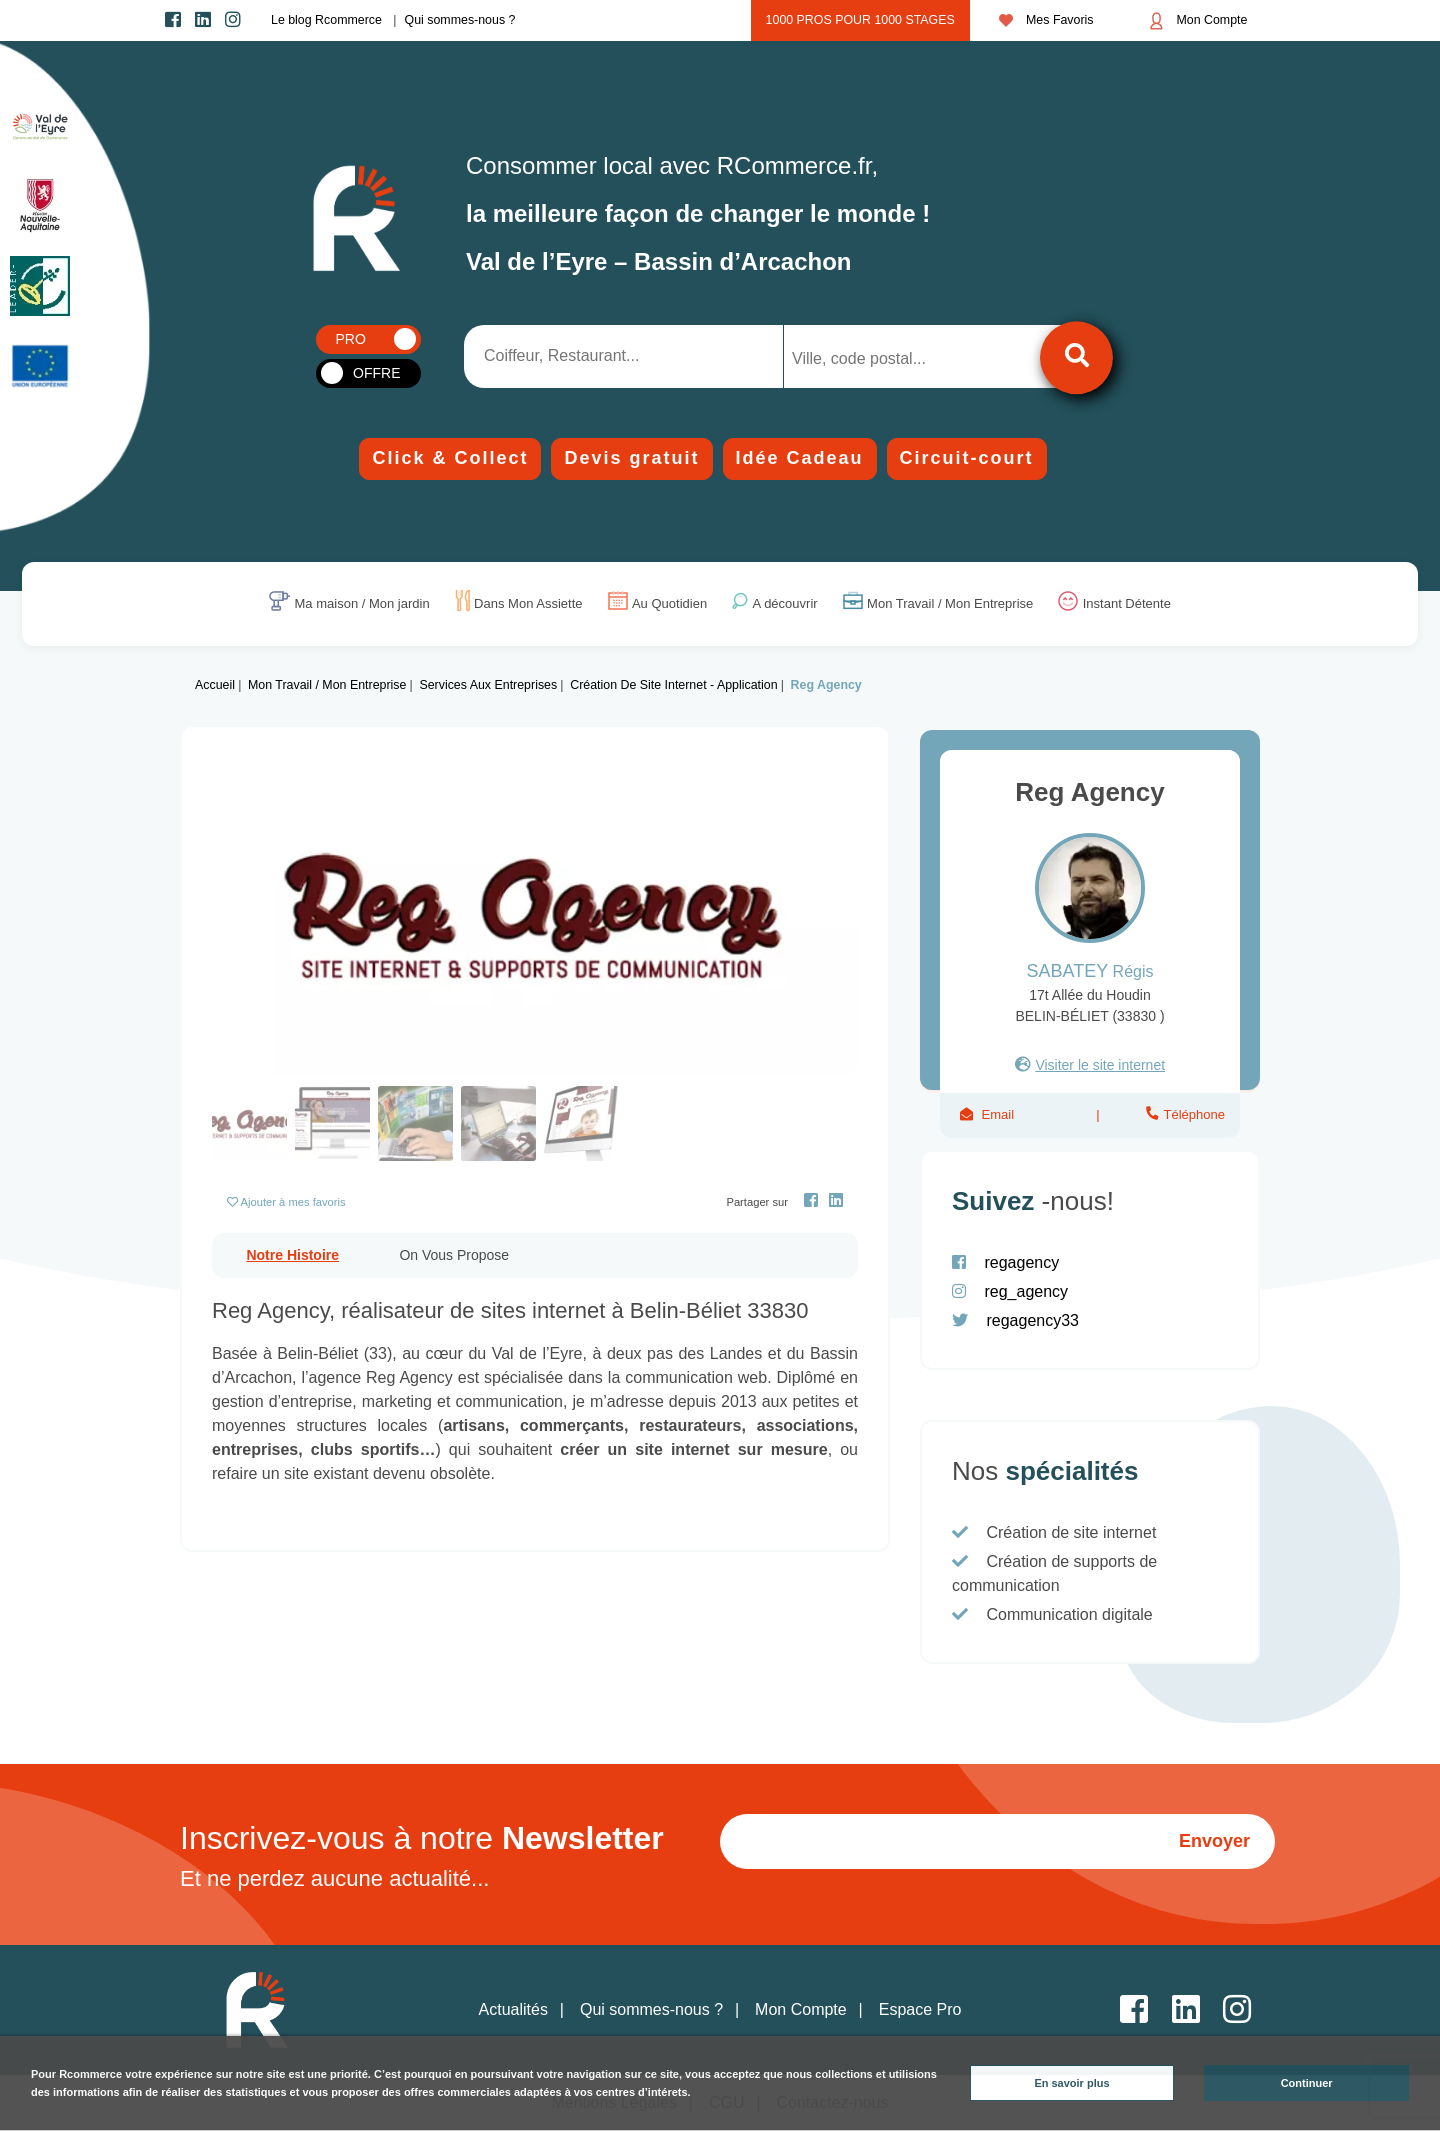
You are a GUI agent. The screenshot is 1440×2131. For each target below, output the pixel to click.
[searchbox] (872, 359)
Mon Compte (1198, 21)
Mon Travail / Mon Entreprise (950, 604)
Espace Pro (920, 2009)
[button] (260, 916)
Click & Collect (450, 458)
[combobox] (888, 356)
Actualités (513, 2009)
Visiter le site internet (1100, 1065)
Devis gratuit (631, 458)
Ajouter (293, 1202)
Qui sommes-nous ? (460, 20)
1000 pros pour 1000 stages (860, 20)
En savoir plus (1071, 2083)
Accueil (215, 685)
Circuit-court (967, 458)
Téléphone (1192, 1114)
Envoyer (1214, 1841)
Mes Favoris (1046, 20)
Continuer (1307, 2083)
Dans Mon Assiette (528, 604)
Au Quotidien (669, 604)
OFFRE (376, 373)
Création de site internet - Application (673, 685)
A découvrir (785, 604)
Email (998, 1114)
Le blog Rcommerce (326, 20)
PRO (351, 339)
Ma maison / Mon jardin (362, 604)
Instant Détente (1127, 604)
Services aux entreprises (488, 685)
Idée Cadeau (800, 458)
